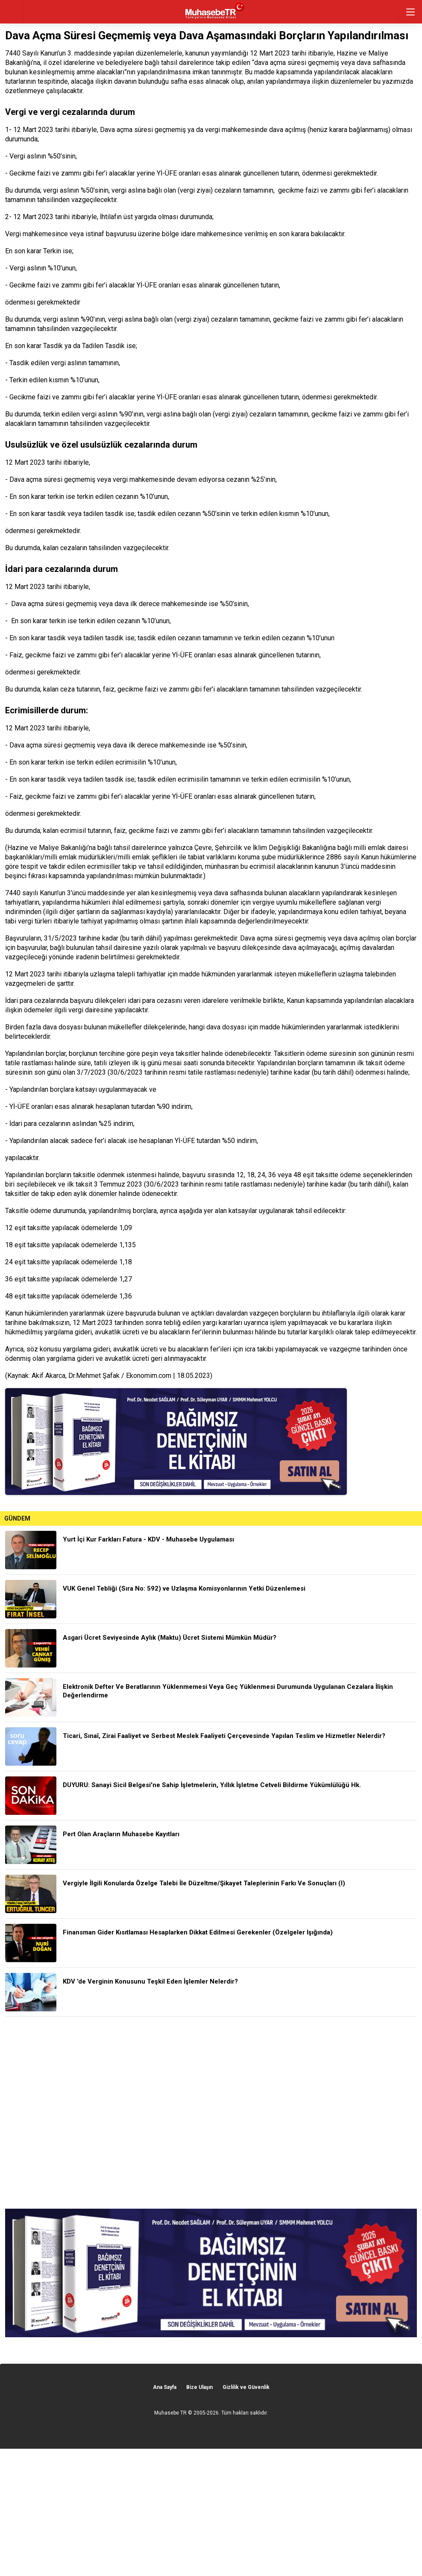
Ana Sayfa (164, 2387)
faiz (108, 689)
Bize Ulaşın (199, 2387)
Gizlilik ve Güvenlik (246, 2387)
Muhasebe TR (170, 2413)
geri (11, 11)
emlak (377, 848)
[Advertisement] (211, 2112)
